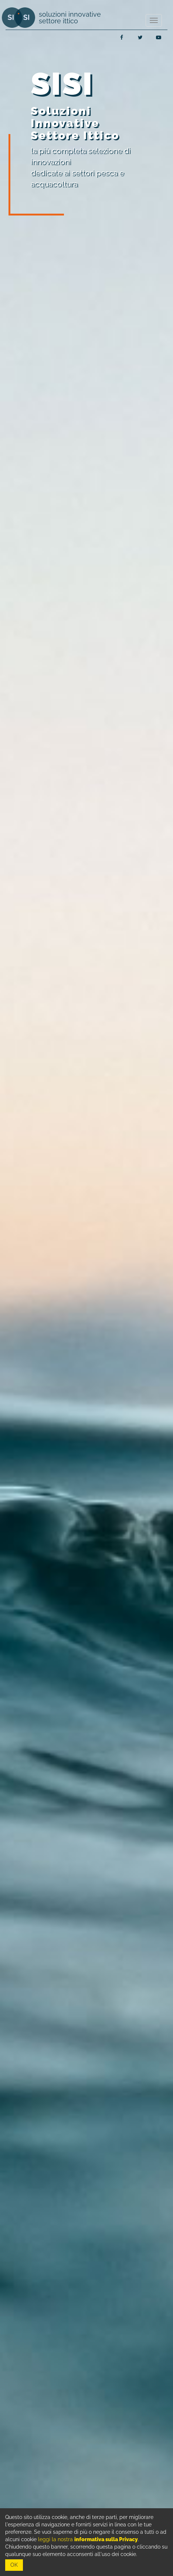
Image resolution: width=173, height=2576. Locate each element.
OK (14, 2565)
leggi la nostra (88, 2539)
